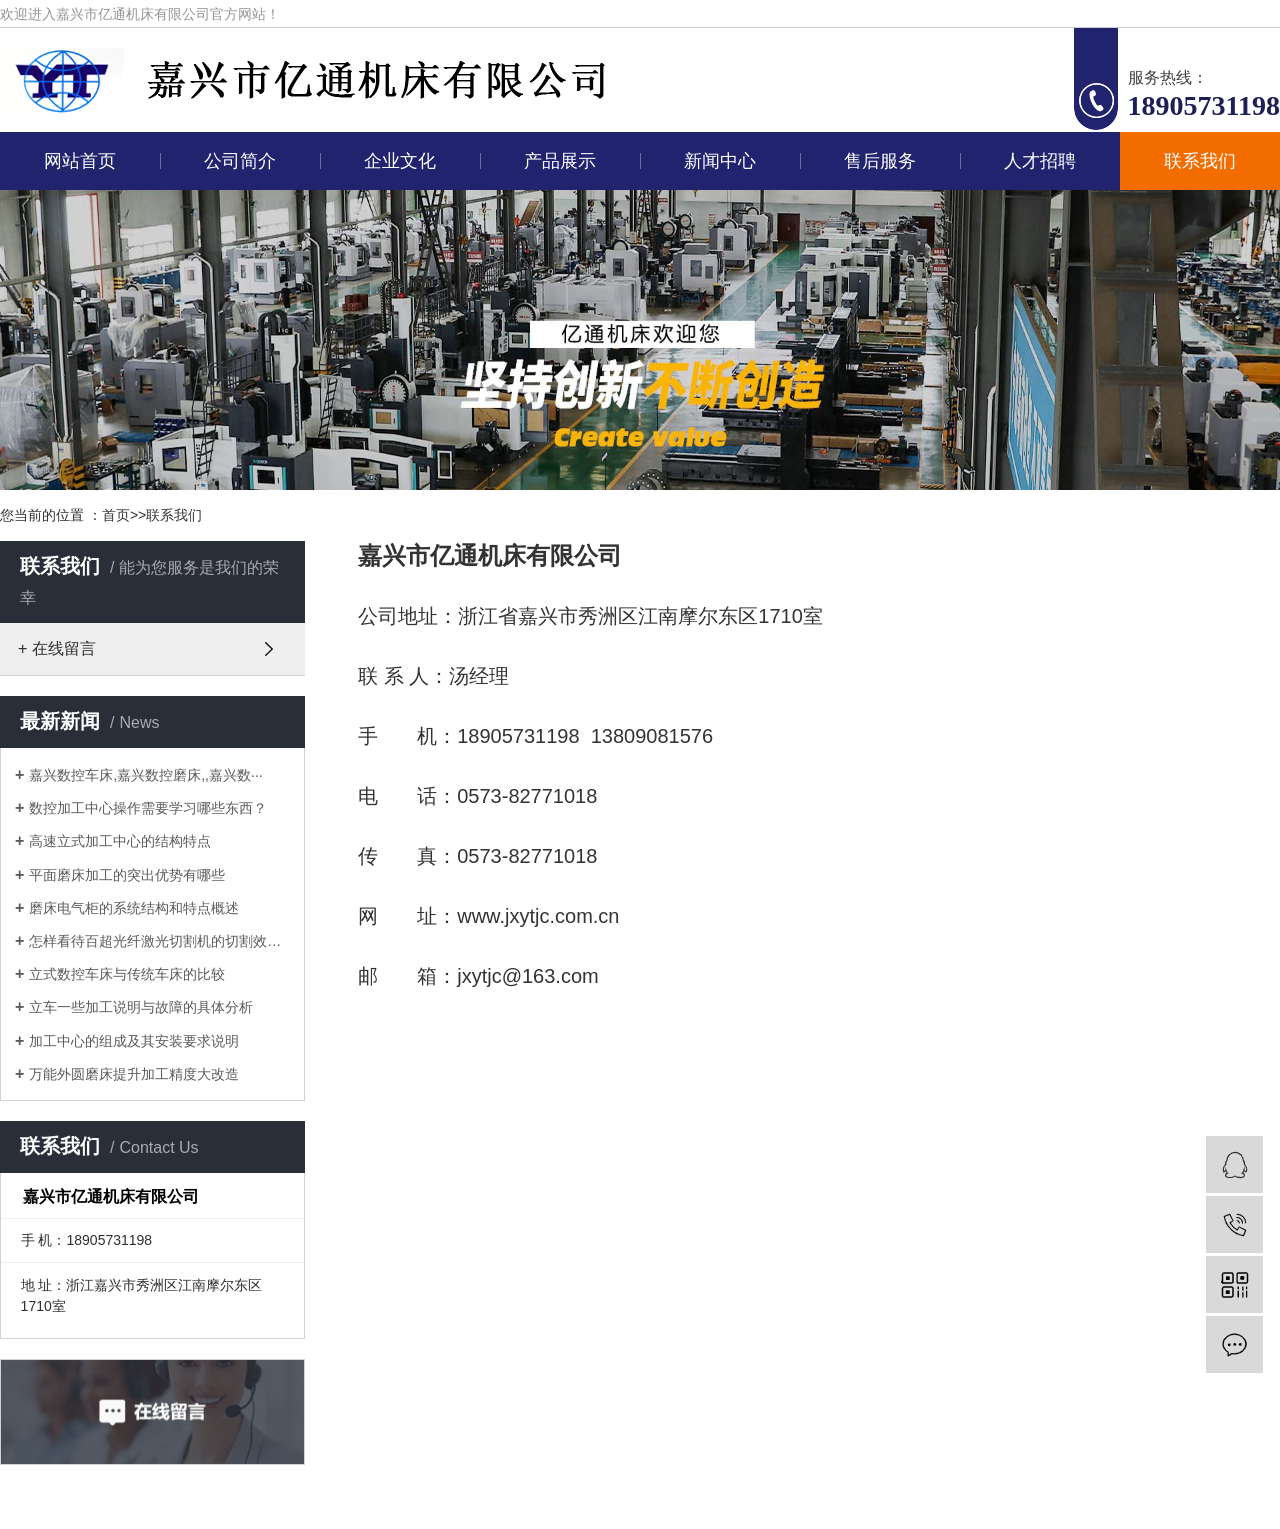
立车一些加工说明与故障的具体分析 (141, 1007)
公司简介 (240, 161)
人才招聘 (1040, 161)
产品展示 (560, 161)
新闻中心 (720, 161)
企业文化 (400, 161)
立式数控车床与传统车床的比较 (127, 974)
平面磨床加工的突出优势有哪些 (127, 875)
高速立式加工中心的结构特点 (120, 841)
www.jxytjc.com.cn (538, 916)
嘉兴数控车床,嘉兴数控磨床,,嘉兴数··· (145, 775)
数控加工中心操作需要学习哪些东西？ (148, 808)
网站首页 (80, 161)
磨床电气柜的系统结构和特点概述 (134, 908)
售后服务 (880, 161)
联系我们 (1200, 161)
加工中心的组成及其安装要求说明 (134, 1041)
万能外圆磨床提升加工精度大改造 (134, 1074)
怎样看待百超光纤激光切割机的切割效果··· (159, 941)
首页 (116, 515)
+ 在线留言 (57, 648)
